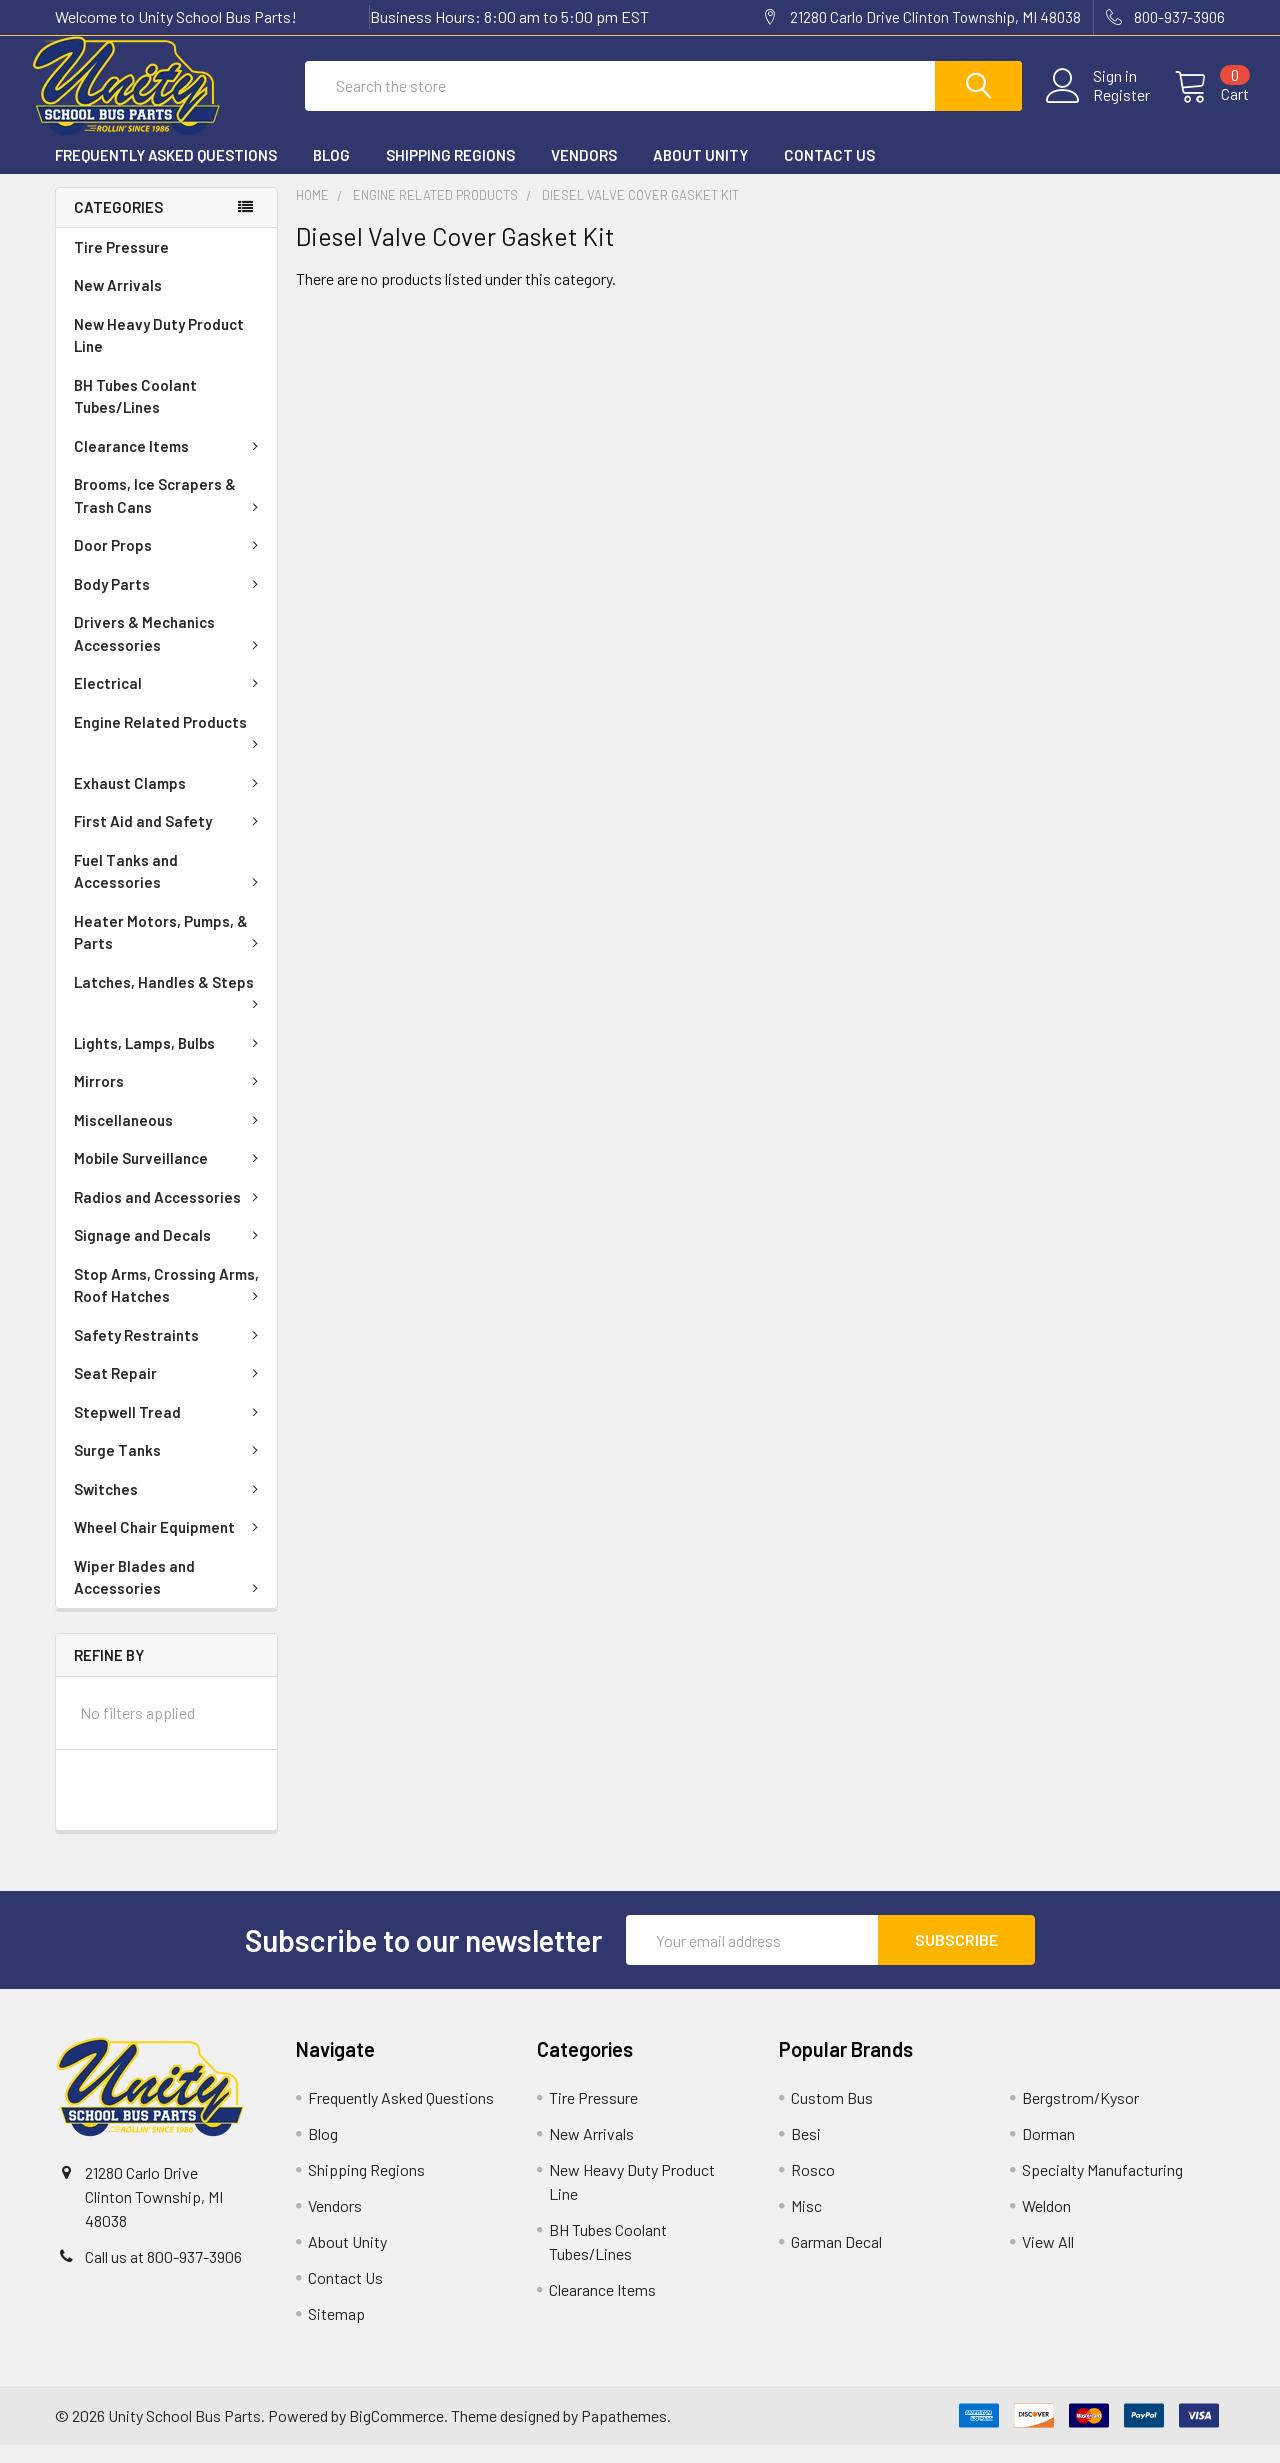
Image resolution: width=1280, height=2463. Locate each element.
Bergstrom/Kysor (1080, 2115)
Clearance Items (170, 464)
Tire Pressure (121, 265)
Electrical (170, 701)
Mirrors (170, 1099)
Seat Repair (170, 1391)
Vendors (584, 173)
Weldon (1046, 2223)
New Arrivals (118, 303)
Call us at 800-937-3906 (163, 2274)
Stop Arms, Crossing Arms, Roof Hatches (170, 1303)
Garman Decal (836, 2259)
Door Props (170, 563)
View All (1048, 2259)
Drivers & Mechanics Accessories (170, 651)
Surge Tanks (170, 1468)
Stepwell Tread (170, 1430)
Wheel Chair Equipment (170, 1545)
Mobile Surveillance (170, 1176)
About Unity (700, 173)
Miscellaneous (170, 1138)
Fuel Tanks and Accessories (170, 889)
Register (1097, 107)
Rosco (813, 2187)
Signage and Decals (170, 1253)
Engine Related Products (170, 749)
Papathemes (624, 2433)
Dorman (1048, 2151)
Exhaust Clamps (170, 801)
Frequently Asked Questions (166, 173)
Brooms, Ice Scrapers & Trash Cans (170, 513)
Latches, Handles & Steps (170, 1009)
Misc (806, 2223)
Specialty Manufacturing (1102, 2187)
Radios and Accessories (170, 1215)
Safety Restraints (170, 1353)
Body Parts (170, 602)
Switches (170, 1507)
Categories (118, 225)
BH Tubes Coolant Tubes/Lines (135, 414)
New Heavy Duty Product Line (159, 353)
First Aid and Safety (170, 839)
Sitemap (336, 2331)
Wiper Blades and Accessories (170, 1595)
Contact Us (829, 173)
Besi (806, 2151)
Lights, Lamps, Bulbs (170, 1061)
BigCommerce (396, 2433)
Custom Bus (832, 2115)
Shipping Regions (450, 173)
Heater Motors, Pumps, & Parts (170, 950)
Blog (331, 173)
